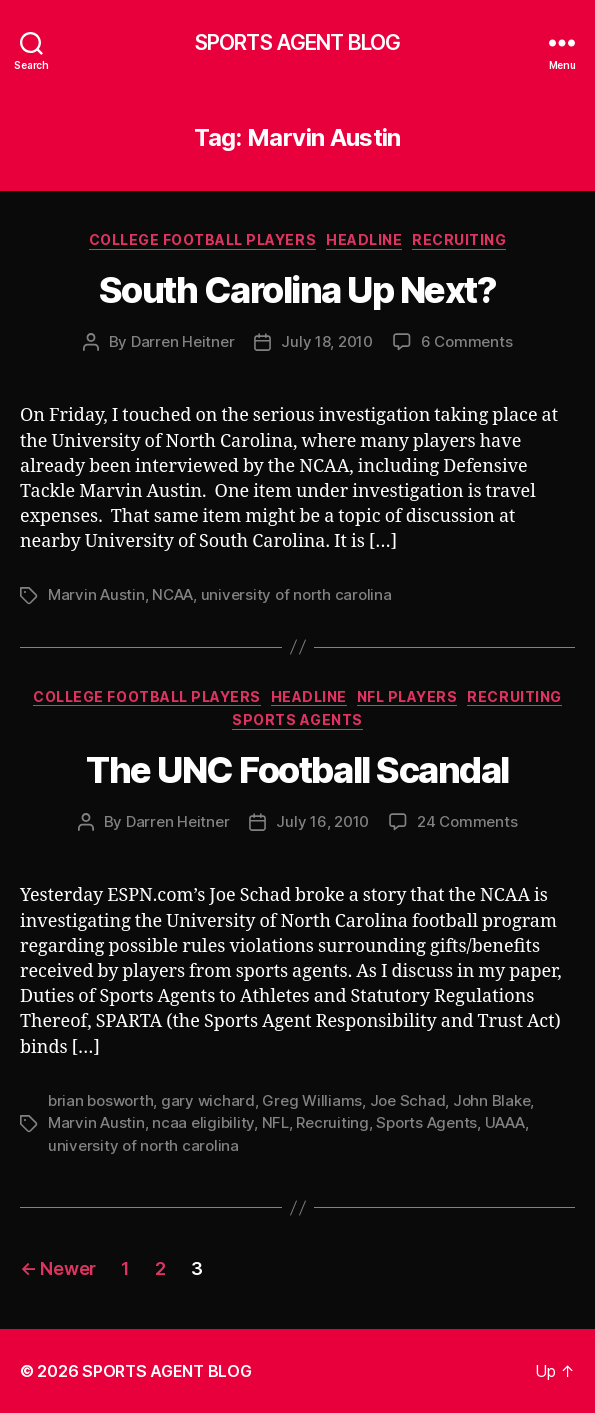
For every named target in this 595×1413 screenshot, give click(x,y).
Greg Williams (312, 1100)
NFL (275, 1122)
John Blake (491, 1100)
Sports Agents (297, 719)
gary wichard (208, 1100)
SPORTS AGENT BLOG (297, 42)
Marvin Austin (96, 594)
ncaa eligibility (203, 1122)
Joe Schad (408, 1100)
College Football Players (202, 239)
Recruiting (459, 239)
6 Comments (466, 341)
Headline (364, 239)
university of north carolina (296, 594)
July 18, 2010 (327, 341)
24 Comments (467, 821)
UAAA (505, 1122)
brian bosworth (100, 1100)
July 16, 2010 (322, 821)
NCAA (172, 594)
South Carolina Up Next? (298, 290)
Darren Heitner (182, 341)
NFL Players (407, 696)
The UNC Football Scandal (297, 770)
